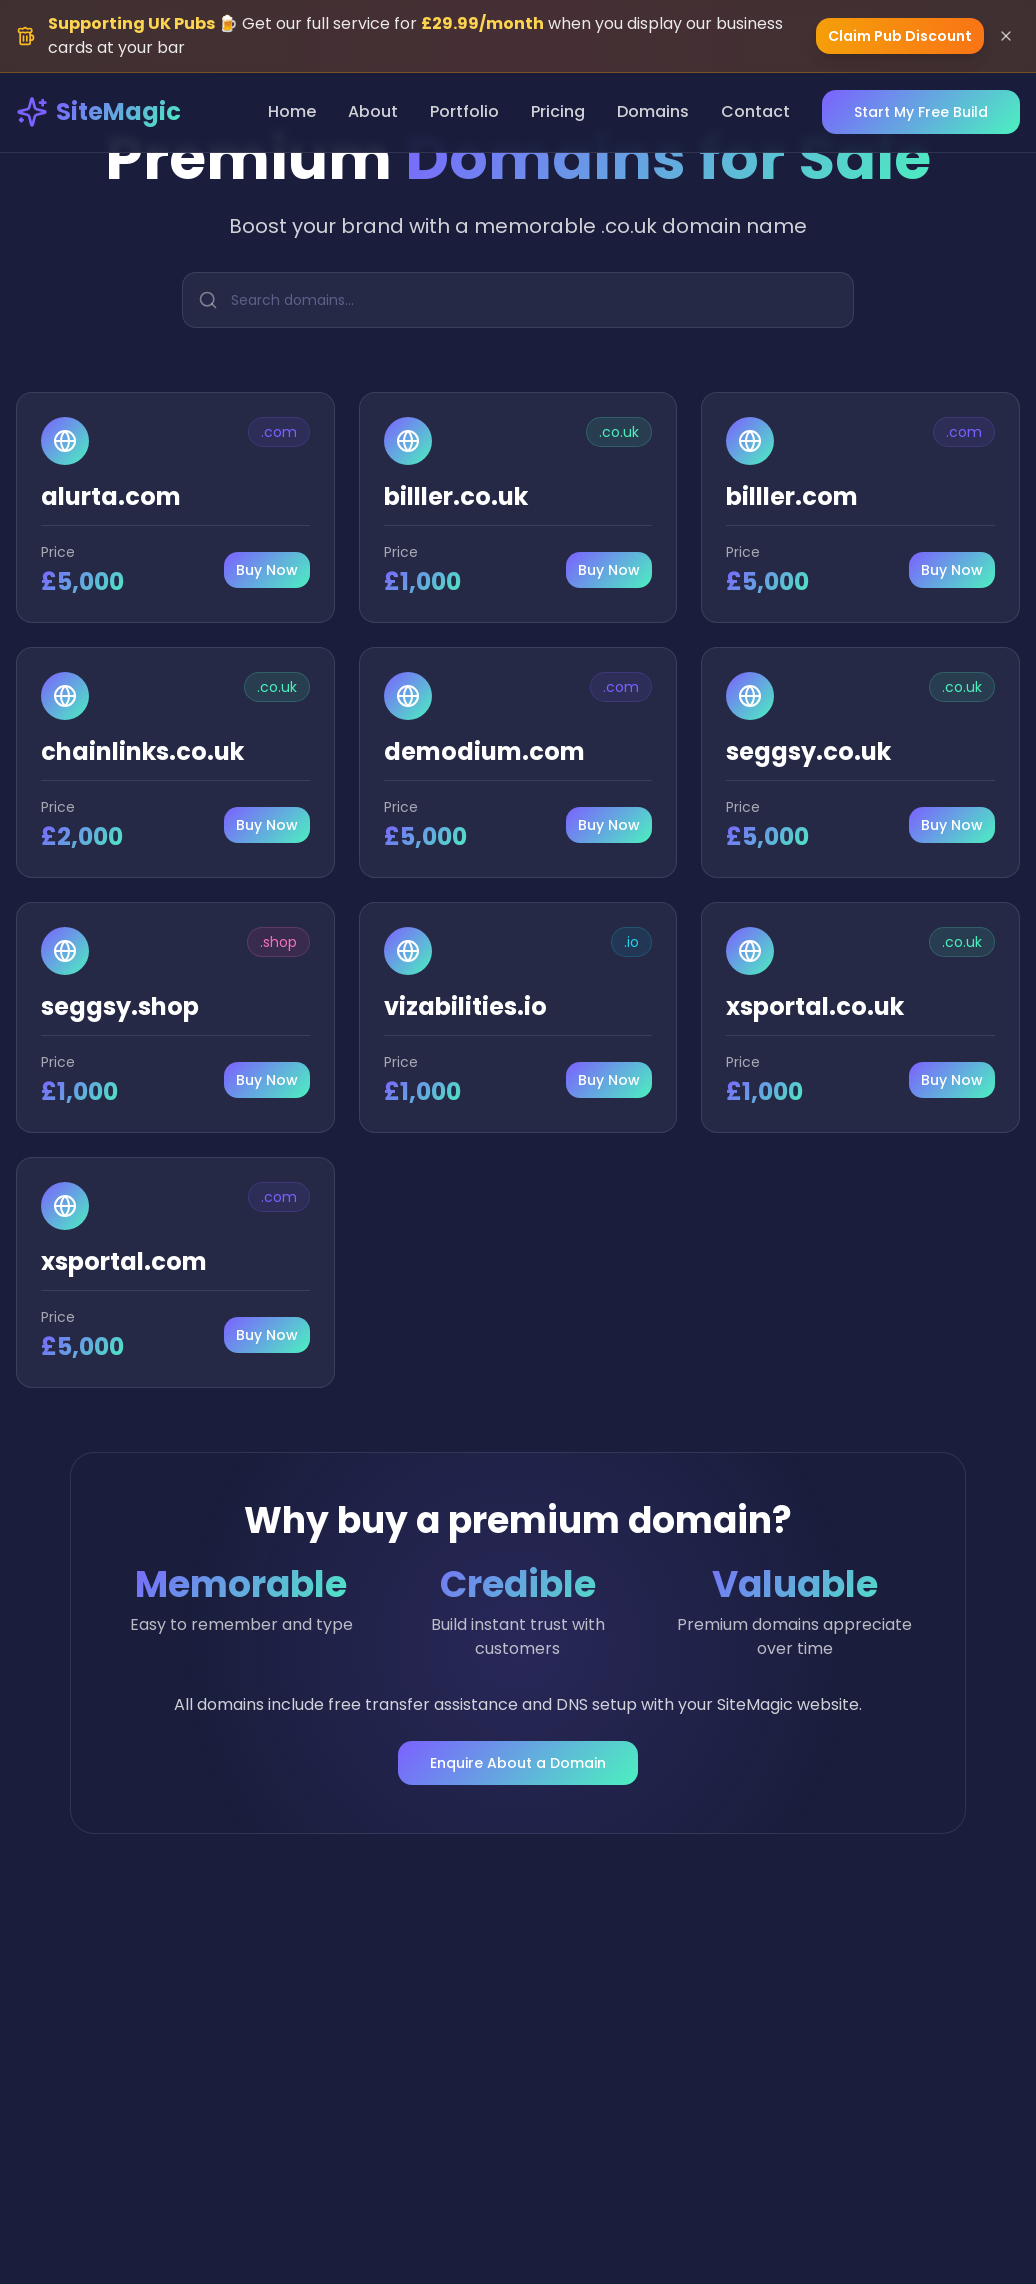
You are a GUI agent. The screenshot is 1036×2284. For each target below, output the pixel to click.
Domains (653, 111)
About (373, 111)
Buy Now (267, 570)
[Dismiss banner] (1006, 36)
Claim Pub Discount (900, 36)
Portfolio (464, 111)
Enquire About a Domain (518, 1763)
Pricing (558, 111)
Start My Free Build (921, 112)
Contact (755, 111)
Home (292, 111)
